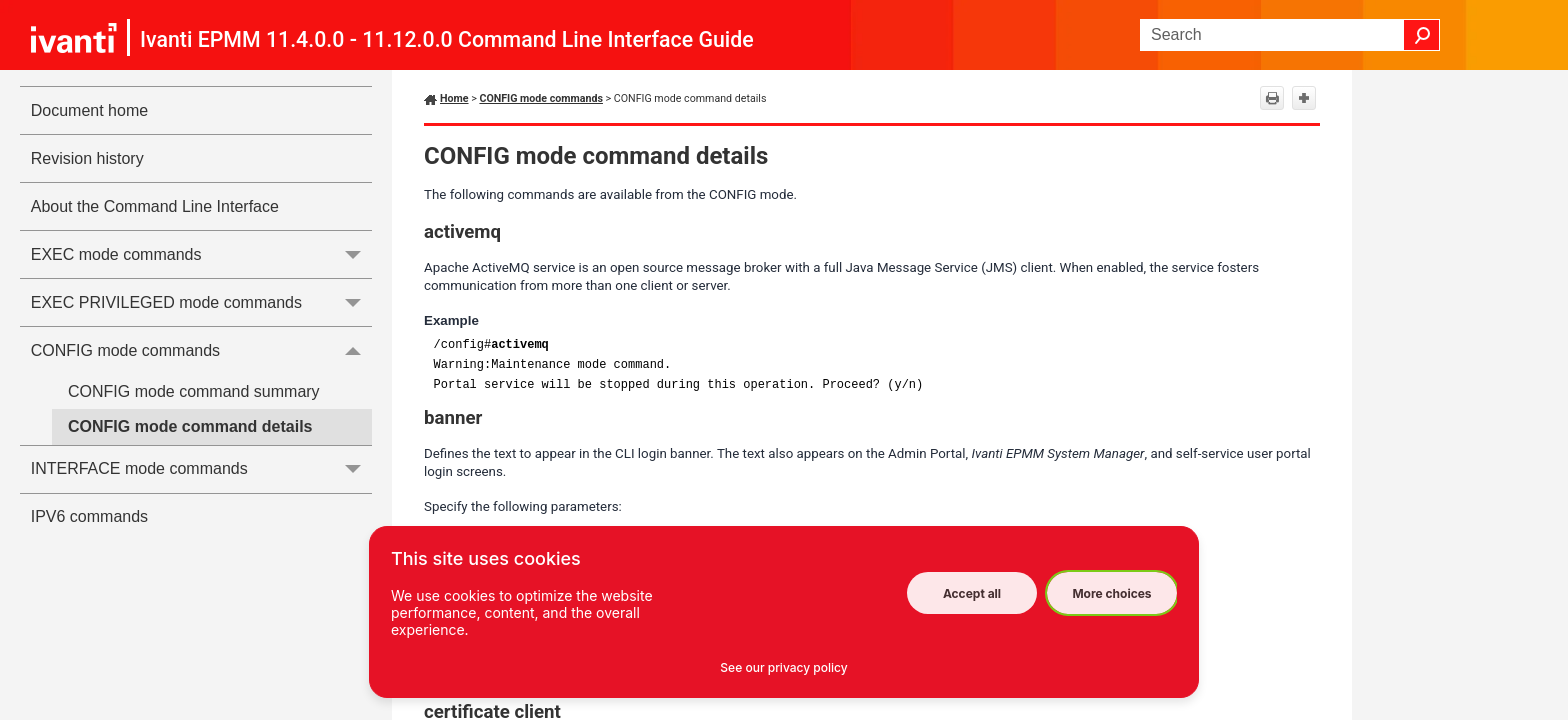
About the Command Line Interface (155, 206)
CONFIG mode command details (190, 426)
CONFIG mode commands (201, 350)
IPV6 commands (89, 516)
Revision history (87, 158)
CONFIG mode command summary (194, 391)
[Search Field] (1290, 35)
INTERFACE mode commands (201, 469)
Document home (89, 110)
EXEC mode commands (201, 254)
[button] (1422, 35)
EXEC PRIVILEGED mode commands (201, 302)
